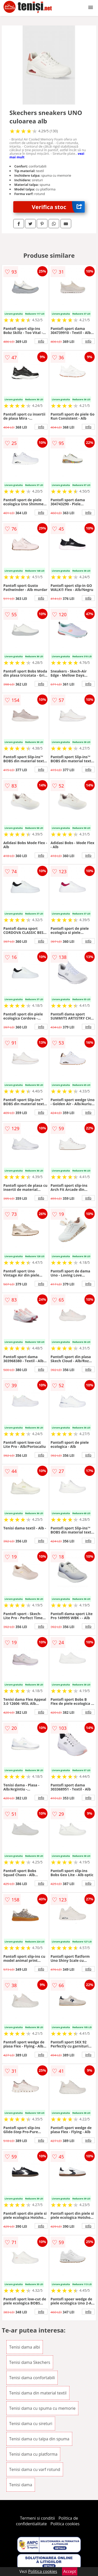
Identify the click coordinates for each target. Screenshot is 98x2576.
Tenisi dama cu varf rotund (34, 2469)
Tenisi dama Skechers (29, 2362)
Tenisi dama (20, 2485)
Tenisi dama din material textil (38, 2393)
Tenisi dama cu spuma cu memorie (42, 2408)
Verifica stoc (58, 207)
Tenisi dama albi (24, 2347)
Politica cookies (65, 2524)
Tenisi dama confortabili (32, 2377)
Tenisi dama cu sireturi (30, 2423)
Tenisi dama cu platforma (33, 2454)
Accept (69, 2571)
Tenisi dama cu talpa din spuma (39, 2439)
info (41, 341)
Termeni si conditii (37, 2518)
